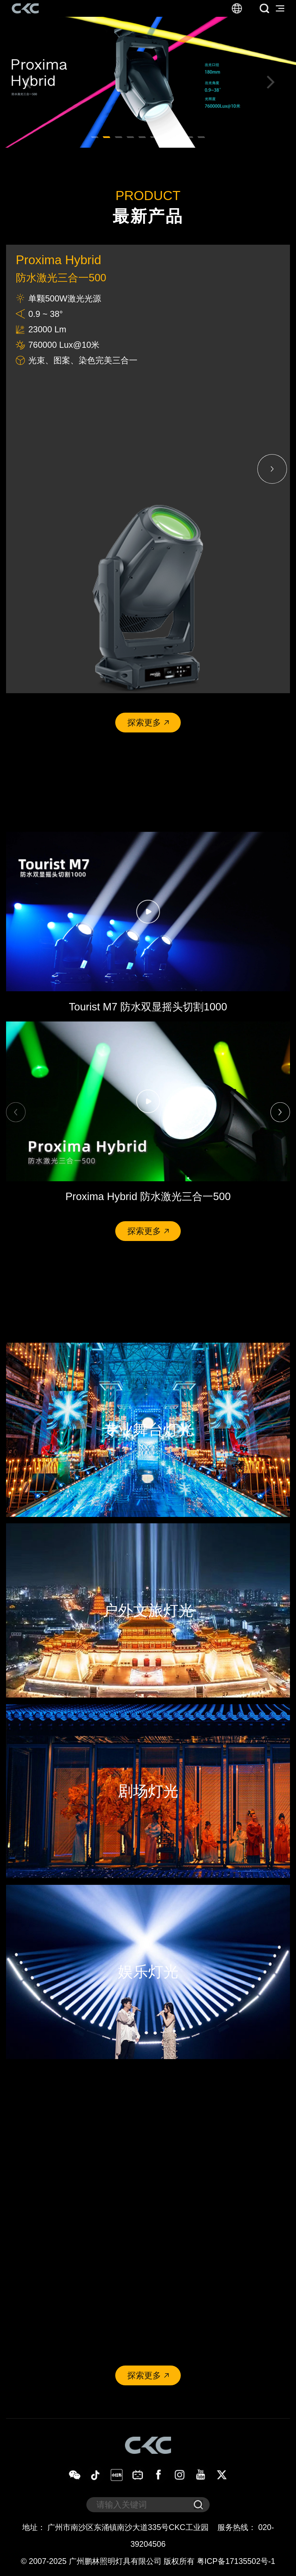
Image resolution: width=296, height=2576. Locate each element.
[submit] (198, 2504)
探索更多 (148, 722)
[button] (26, 82)
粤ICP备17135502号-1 (236, 2561)
